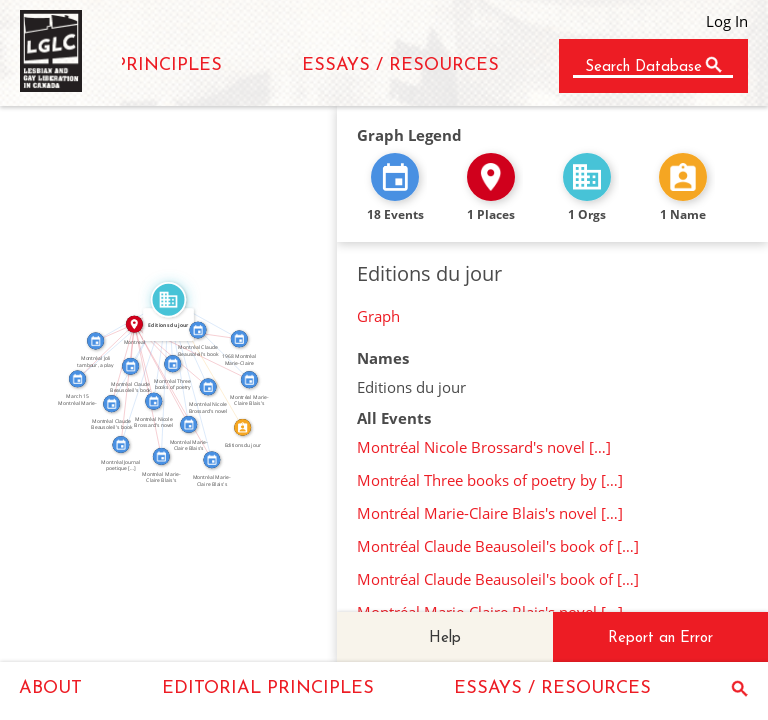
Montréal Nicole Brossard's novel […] (484, 447)
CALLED (209, 361)
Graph (378, 316)
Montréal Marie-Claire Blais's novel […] (490, 513)
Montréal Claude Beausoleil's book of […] (498, 546)
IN (118, 362)
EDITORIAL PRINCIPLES (268, 688)
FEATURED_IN (156, 349)
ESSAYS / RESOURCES (400, 65)
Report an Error (660, 638)
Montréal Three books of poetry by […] (490, 480)
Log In (727, 21)
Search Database (643, 67)
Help (445, 638)
